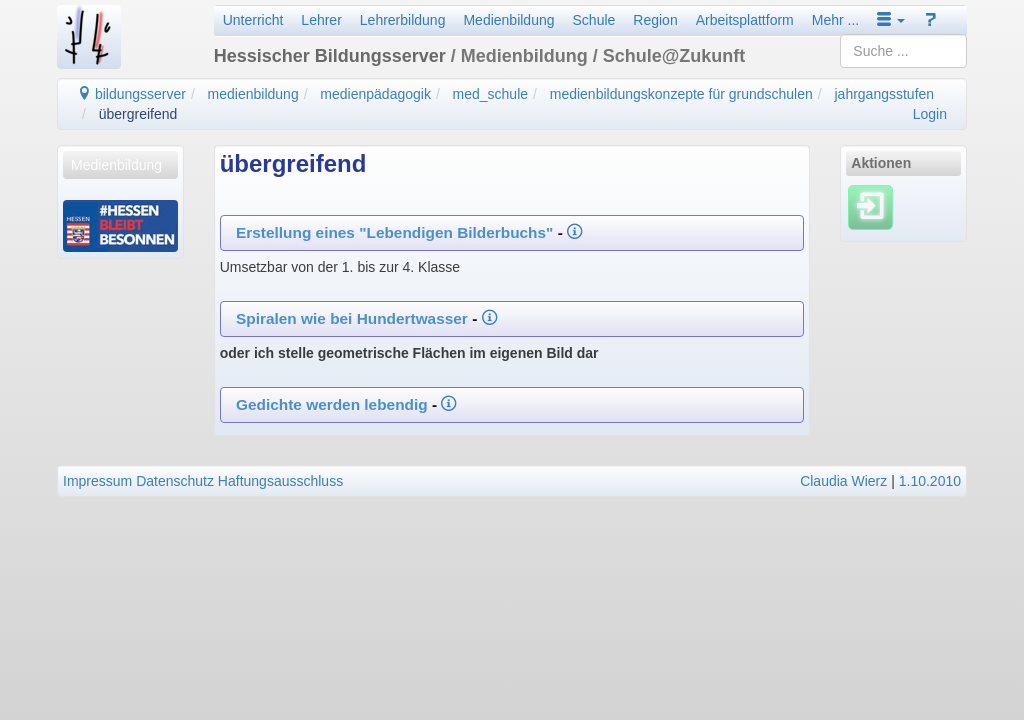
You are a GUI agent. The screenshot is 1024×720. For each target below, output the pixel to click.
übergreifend (138, 114)
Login (930, 114)
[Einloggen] (870, 207)
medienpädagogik (375, 94)
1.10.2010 (930, 481)
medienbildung (253, 94)
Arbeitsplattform (745, 20)
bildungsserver (131, 94)
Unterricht (253, 20)
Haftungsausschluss (280, 481)
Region (655, 20)
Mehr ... (835, 20)
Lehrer (321, 20)
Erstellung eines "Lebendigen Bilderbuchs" (394, 232)
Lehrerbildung (403, 20)
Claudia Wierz (843, 481)
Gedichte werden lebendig (332, 404)
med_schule (491, 94)
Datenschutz (175, 481)
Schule (594, 20)
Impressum (97, 481)
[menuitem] (120, 165)
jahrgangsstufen (884, 94)
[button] (891, 20)
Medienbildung (508, 20)
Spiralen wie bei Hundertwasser (354, 318)
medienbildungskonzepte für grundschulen (681, 94)
